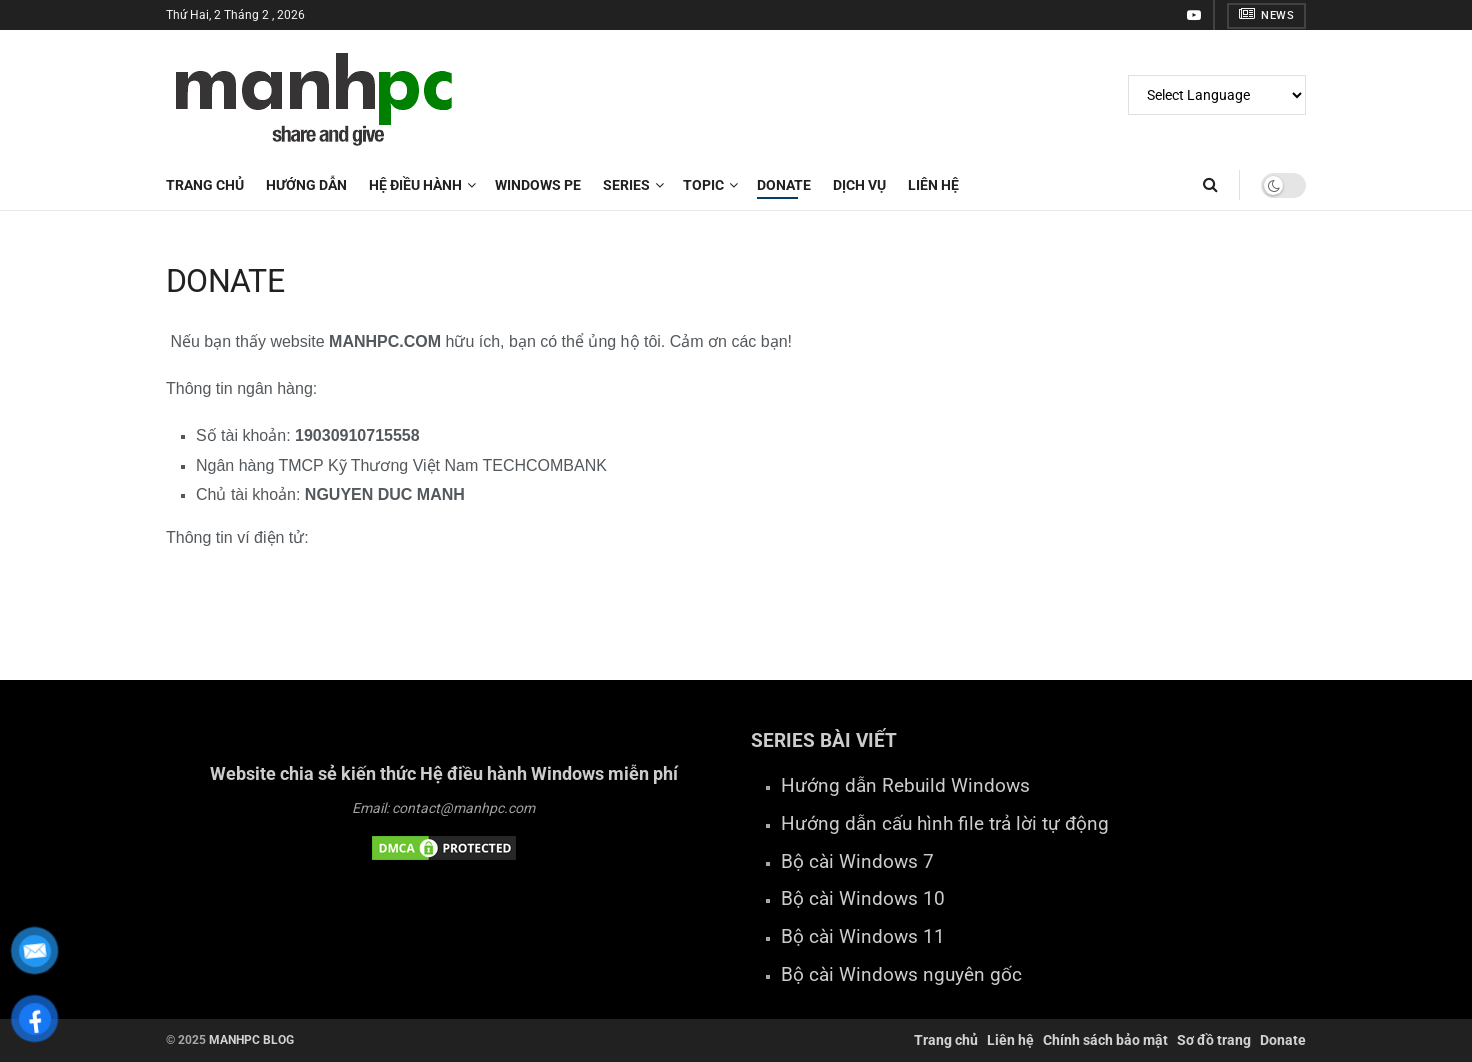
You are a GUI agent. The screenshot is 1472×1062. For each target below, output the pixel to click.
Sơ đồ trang (1214, 1040)
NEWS (1266, 14)
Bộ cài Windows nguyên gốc (901, 975)
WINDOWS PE (538, 185)
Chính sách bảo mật (1105, 1040)
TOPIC (703, 185)
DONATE (784, 185)
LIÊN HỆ (933, 185)
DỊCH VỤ (859, 185)
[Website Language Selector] (1217, 95)
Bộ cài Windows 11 (863, 937)
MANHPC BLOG (251, 1040)
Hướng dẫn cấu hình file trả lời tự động (945, 824)
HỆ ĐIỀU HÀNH (415, 185)
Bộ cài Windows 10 (863, 899)
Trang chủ (205, 185)
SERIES (626, 185)
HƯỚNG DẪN (306, 185)
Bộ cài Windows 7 (857, 862)
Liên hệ (1010, 1040)
